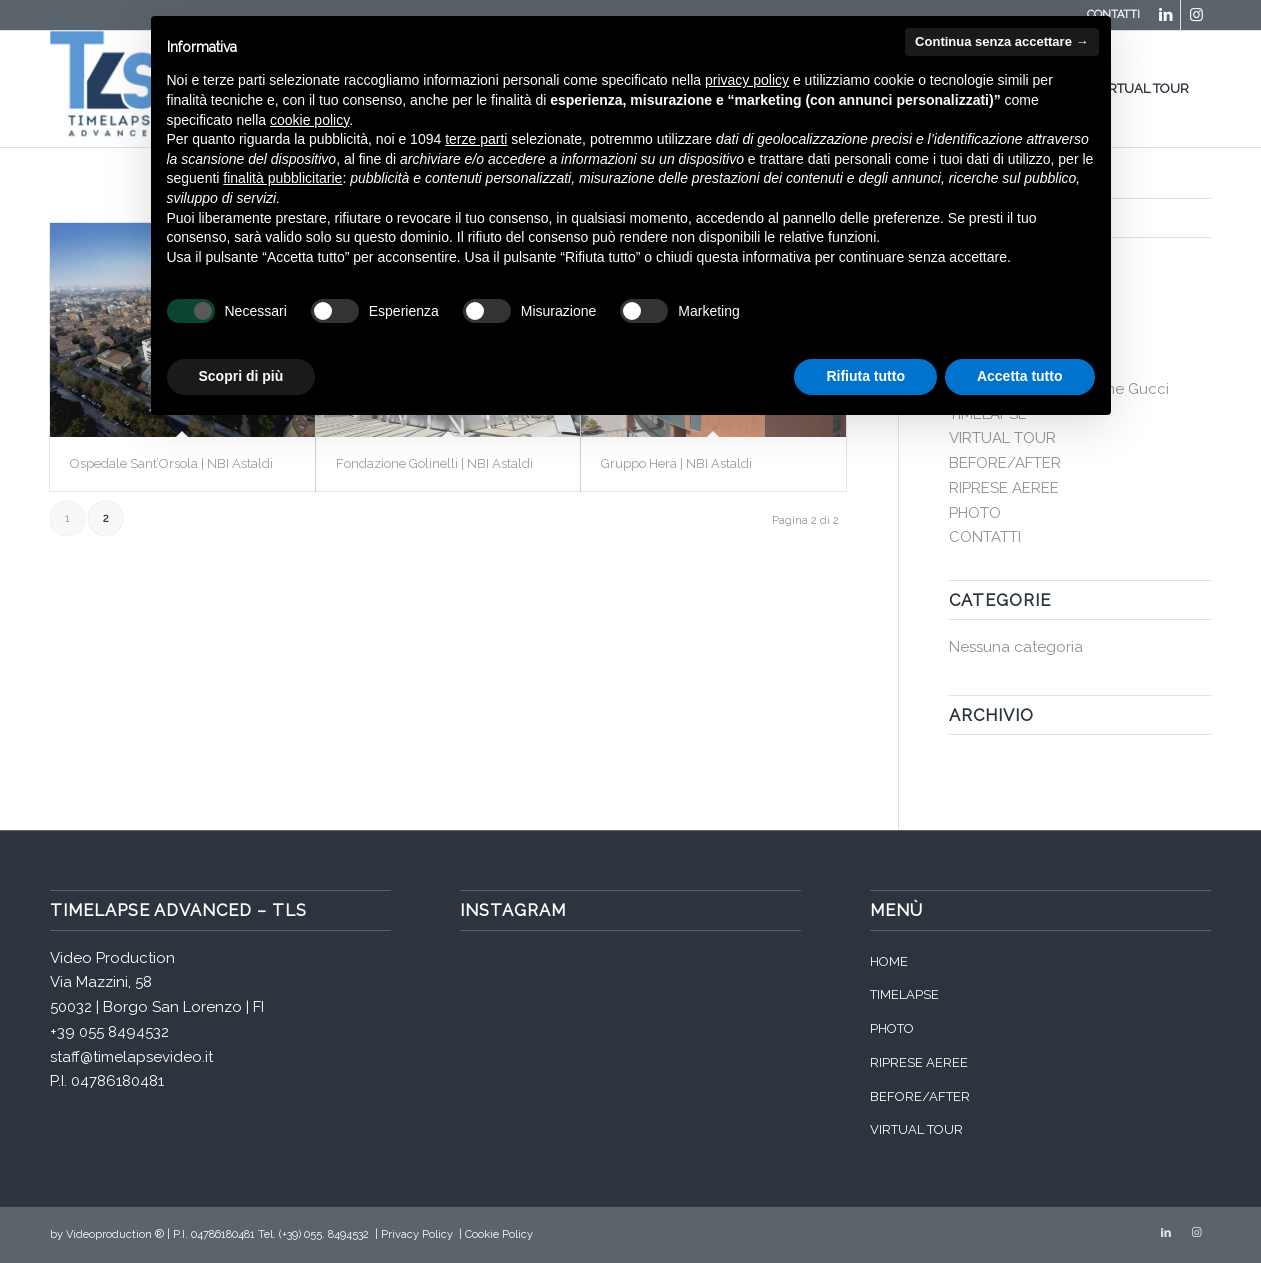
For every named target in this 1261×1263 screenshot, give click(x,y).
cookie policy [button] (309, 120)
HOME (889, 961)
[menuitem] (1149, 89)
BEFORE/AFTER (1005, 463)
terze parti (476, 139)
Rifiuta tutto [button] (865, 376)
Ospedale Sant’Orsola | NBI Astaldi (171, 463)
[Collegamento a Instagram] (1196, 15)
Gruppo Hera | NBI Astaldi (676, 463)
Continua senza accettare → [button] (1001, 41)
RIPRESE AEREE (1004, 488)
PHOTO (975, 513)
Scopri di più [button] (241, 376)
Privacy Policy (417, 1234)
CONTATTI (985, 537)
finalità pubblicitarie (282, 178)
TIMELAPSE (904, 994)
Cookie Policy (499, 1234)
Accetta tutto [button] (1020, 376)
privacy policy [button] (747, 80)
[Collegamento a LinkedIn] (1165, 15)
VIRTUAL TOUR (1002, 438)
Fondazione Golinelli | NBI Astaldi (434, 463)
